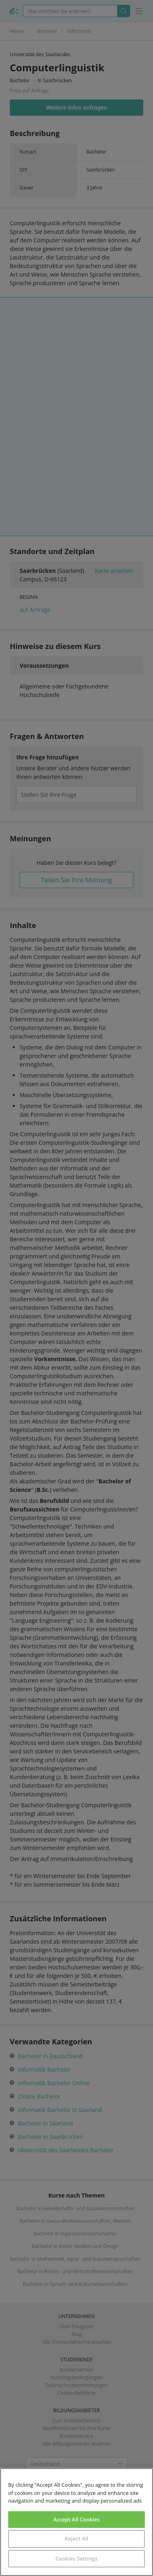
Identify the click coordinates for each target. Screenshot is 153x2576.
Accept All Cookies (76, 2519)
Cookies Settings (76, 2558)
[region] (76, 2522)
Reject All (76, 2538)
